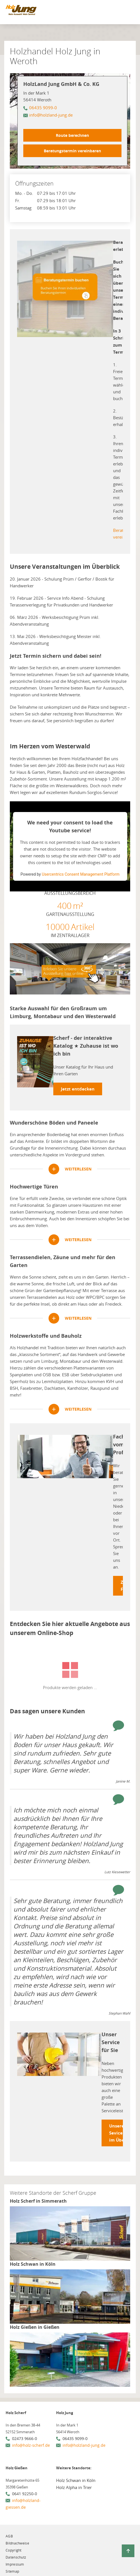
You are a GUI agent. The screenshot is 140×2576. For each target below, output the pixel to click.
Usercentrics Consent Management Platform (81, 874)
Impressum (15, 2564)
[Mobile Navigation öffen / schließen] (129, 13)
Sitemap (12, 2571)
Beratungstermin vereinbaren (72, 150)
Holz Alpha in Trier (74, 2487)
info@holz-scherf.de (31, 2445)
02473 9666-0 (24, 2438)
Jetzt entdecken (78, 1089)
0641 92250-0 (24, 2493)
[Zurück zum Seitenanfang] (128, 2550)
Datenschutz (16, 2557)
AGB (9, 2536)
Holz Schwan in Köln (75, 2480)
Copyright (14, 2550)
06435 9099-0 (43, 107)
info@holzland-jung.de (51, 115)
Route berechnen (72, 135)
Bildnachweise (17, 2543)
